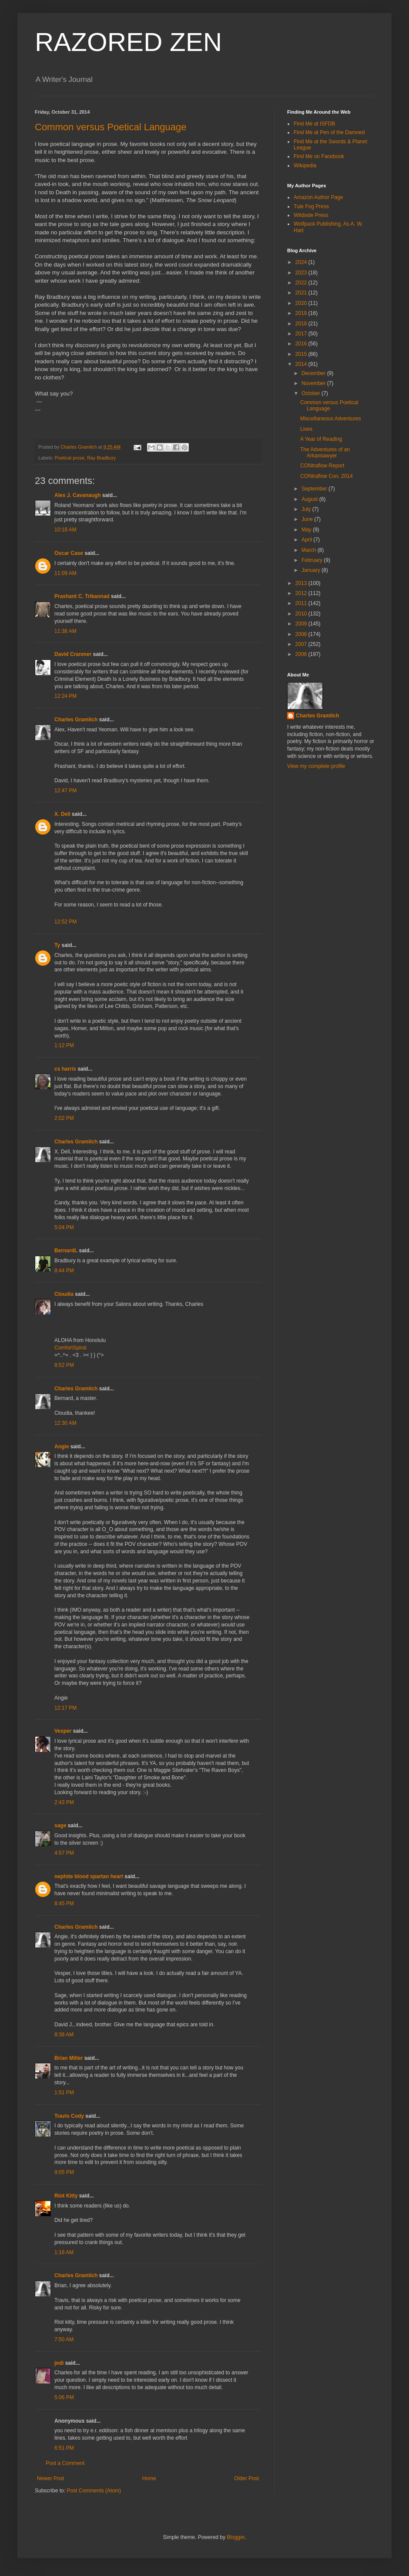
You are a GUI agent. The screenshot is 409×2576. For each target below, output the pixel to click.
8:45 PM (64, 1903)
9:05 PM (64, 2172)
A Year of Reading (321, 439)
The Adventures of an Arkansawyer (325, 452)
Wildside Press (311, 215)
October (312, 393)
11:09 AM (65, 573)
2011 (301, 603)
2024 (301, 262)
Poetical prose (69, 457)
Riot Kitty (65, 2196)
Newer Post (50, 2478)
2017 (301, 334)
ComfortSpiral (70, 1348)
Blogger (236, 2537)
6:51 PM (64, 2448)
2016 (301, 344)
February (313, 560)
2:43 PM (64, 1802)
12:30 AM (65, 1423)
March (310, 550)
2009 (301, 624)
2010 (301, 614)
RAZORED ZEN (128, 42)
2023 (301, 273)
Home (149, 2478)
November (314, 383)
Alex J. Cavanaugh (77, 495)
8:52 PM (64, 1365)
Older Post (246, 2478)
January (312, 570)
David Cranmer (72, 654)
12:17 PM (65, 1708)
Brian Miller (68, 2058)
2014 (301, 364)
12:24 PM (65, 696)
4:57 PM (64, 1853)
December (314, 373)
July (307, 509)
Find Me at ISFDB (314, 124)
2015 (301, 354)
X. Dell (62, 814)
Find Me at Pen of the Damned (329, 132)
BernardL (65, 1250)
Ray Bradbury (101, 457)
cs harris (65, 1069)
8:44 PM (64, 1271)
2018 (301, 324)
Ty (57, 945)
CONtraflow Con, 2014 (326, 476)
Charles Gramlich (75, 720)
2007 (301, 644)
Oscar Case (68, 553)
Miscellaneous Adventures (330, 419)
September (315, 489)
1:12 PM (64, 1045)
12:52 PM (65, 922)
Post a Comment (65, 2463)
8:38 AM (64, 2035)
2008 (301, 634)
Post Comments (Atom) (94, 2491)
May (307, 530)
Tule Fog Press (311, 206)
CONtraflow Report (322, 466)
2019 (301, 313)
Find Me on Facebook (319, 156)
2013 (301, 583)
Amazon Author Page (318, 197)
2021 (301, 293)
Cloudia (64, 1294)
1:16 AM (64, 2252)
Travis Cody (69, 2116)
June (308, 519)
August (310, 499)
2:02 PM (64, 1118)
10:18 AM (65, 530)
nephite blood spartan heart (88, 1876)
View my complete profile (316, 766)
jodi (59, 2363)
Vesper (62, 1731)
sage (60, 1825)
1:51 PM (64, 2092)
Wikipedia (305, 165)
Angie (61, 1447)
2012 (301, 593)
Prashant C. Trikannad (82, 596)
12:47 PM (65, 791)
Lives (306, 429)
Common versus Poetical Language (111, 127)
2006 (301, 654)
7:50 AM (64, 2339)
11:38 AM (65, 631)
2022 (301, 283)
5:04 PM (64, 1227)
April (307, 540)
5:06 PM (64, 2397)
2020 (301, 303)
